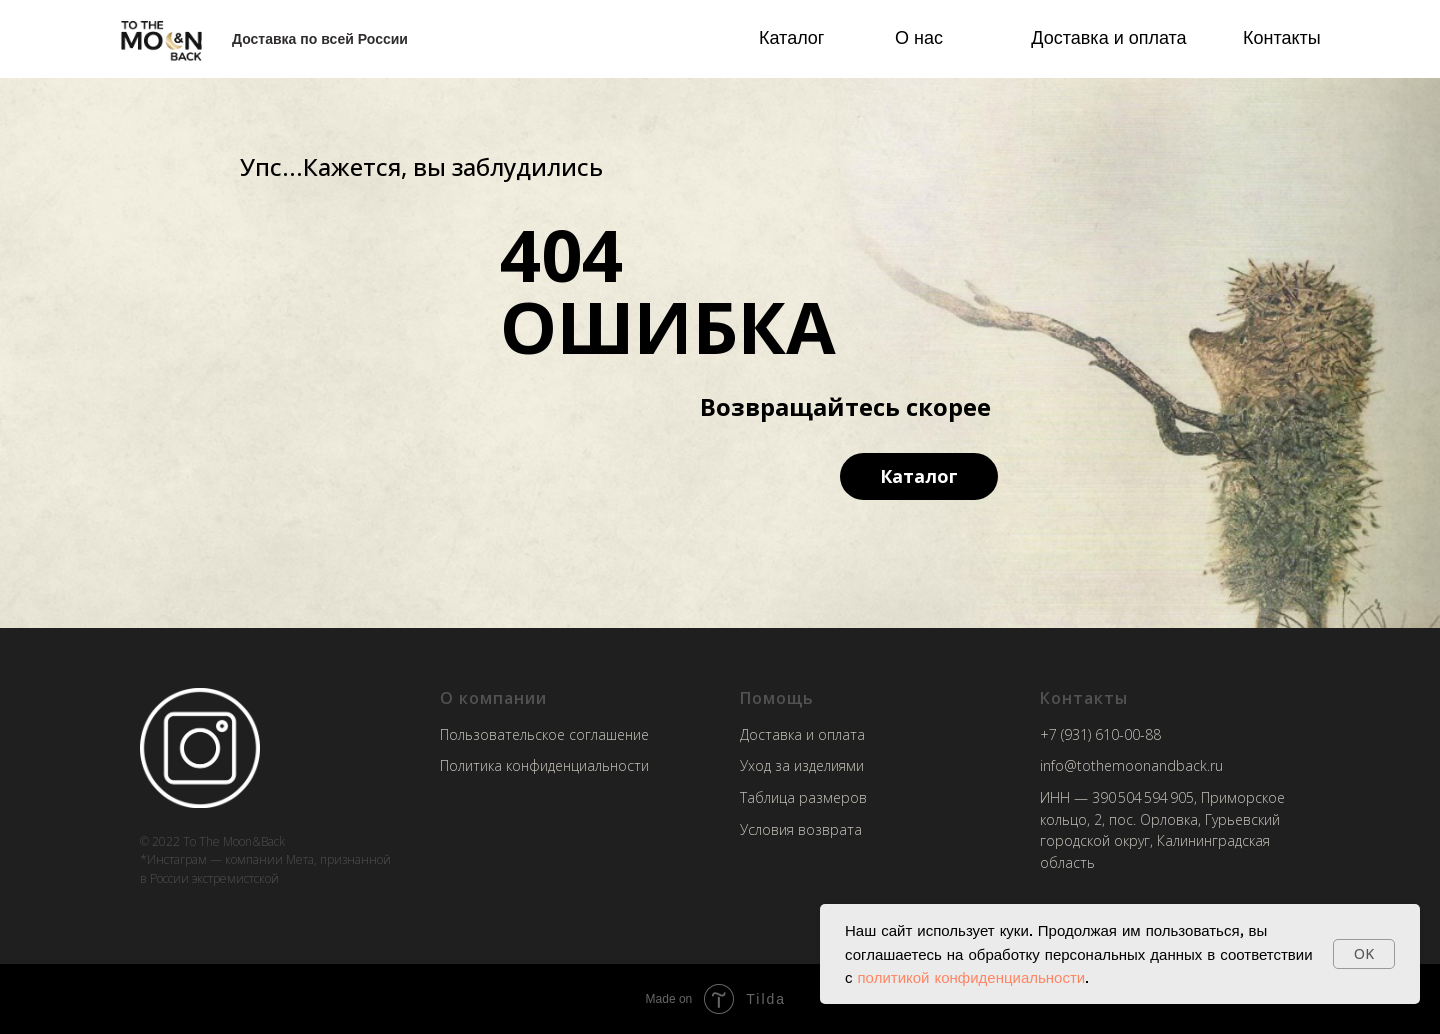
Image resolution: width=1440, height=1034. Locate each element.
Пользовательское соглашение (544, 734)
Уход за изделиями (802, 765)
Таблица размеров (803, 797)
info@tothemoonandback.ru (1131, 765)
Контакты (1282, 37)
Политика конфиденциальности (544, 765)
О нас (919, 37)
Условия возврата (801, 829)
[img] (161, 39)
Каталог (791, 37)
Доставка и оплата (1108, 37)
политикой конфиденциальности (972, 977)
